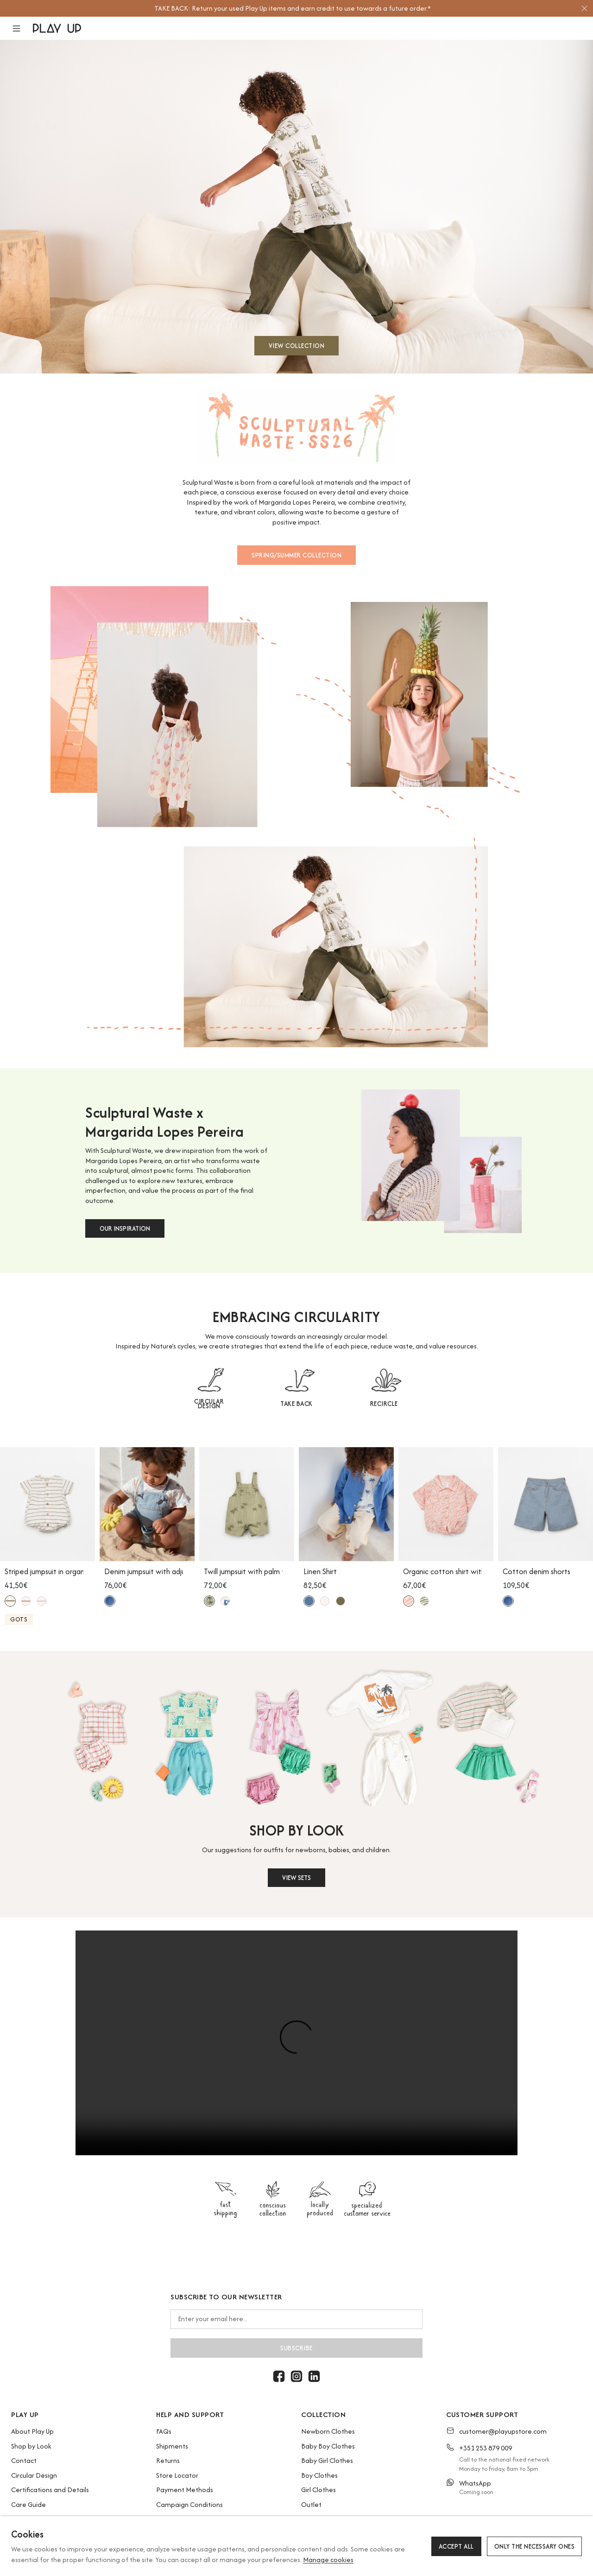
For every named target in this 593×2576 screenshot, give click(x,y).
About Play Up (32, 2431)
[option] (292, 8)
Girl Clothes (318, 2489)
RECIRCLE (384, 1403)
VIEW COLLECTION (297, 345)
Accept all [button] (456, 2546)
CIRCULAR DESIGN (209, 1404)
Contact (24, 2460)
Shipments (172, 2446)
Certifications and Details (50, 2489)
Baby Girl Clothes (327, 2460)
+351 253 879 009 (485, 2448)
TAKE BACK (296, 1403)
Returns (168, 2460)
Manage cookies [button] (328, 2559)
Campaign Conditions (189, 2504)
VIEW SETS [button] (296, 1877)
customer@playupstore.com (503, 2431)
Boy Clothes (319, 2475)
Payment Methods (184, 2489)
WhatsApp (475, 2483)
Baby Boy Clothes (328, 2446)
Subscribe (296, 2348)
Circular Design (34, 2475)
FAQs (163, 2431)
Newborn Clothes (328, 2431)
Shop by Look (31, 2446)
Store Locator (177, 2475)
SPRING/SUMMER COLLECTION (296, 555)
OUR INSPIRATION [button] (125, 1228)
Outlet (311, 2504)
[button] (22, 28)
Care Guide (28, 2504)
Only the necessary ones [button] (534, 2546)
